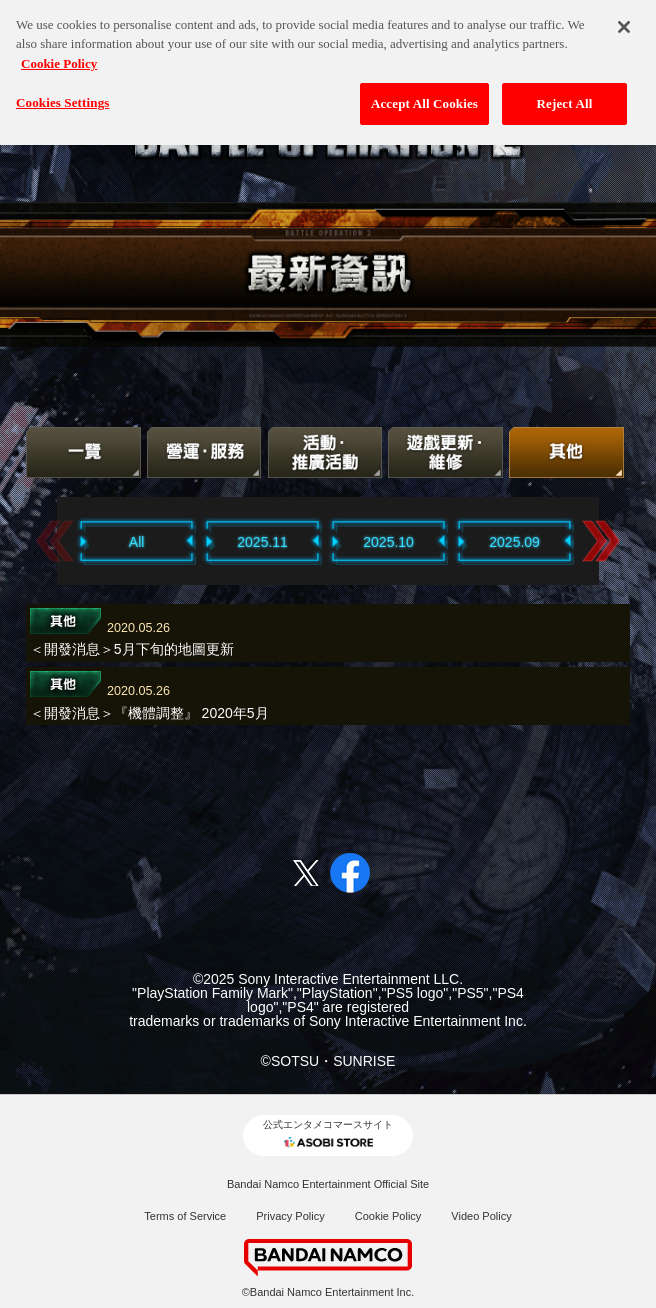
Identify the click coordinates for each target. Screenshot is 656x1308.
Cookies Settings (62, 96)
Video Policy (481, 1216)
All (137, 542)
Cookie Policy (388, 1216)
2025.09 (514, 542)
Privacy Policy (290, 1216)
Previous (55, 540)
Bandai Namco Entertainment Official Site (328, 1184)
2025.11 (262, 542)
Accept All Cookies (424, 97)
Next (601, 540)
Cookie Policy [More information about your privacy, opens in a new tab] (59, 56)
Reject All (565, 97)
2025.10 (388, 542)
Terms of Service (185, 1216)
